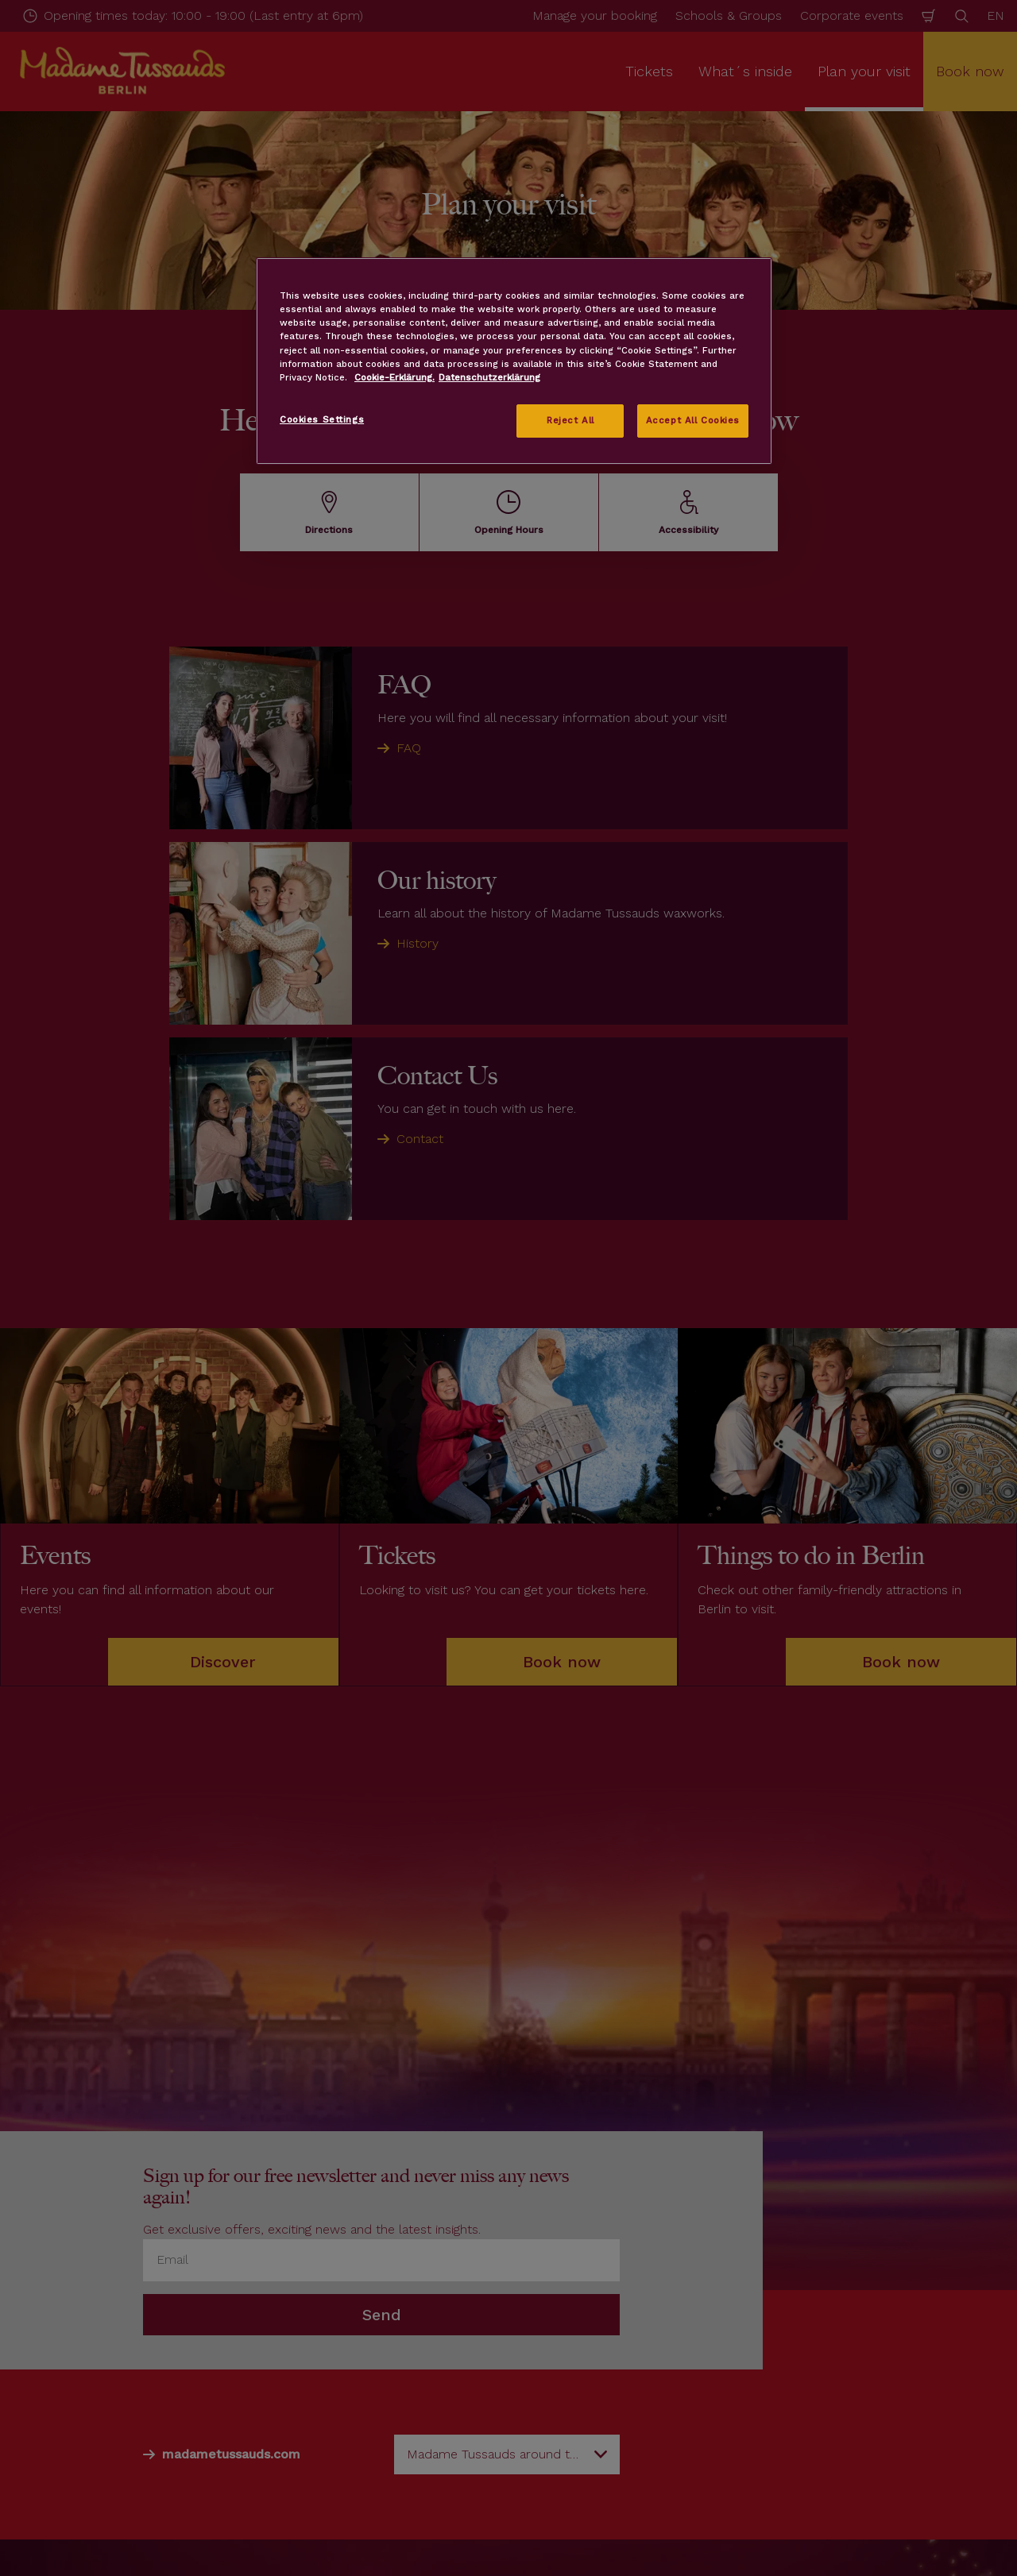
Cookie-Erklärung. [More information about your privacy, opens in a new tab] (394, 377)
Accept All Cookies (693, 420)
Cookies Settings (322, 419)
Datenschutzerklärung (489, 377)
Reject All (570, 420)
